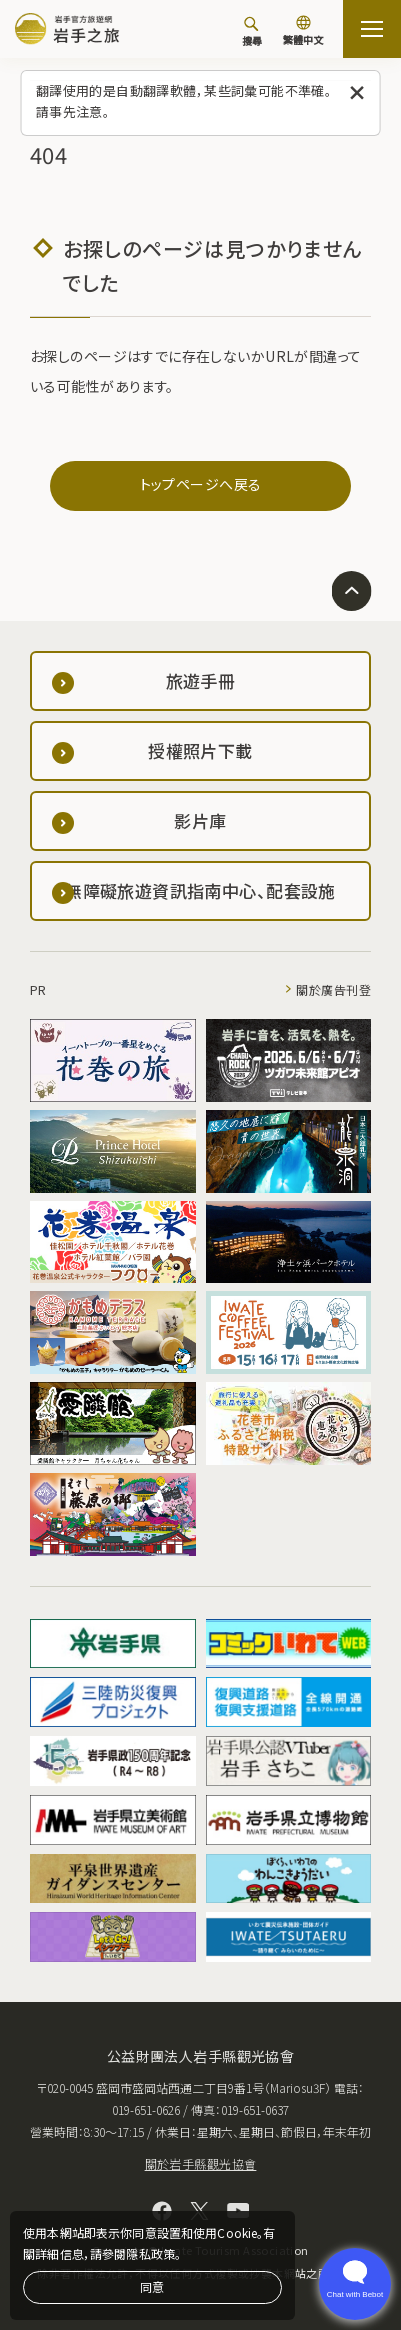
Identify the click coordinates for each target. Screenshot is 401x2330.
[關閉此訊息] (357, 93)
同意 (152, 2286)
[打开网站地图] (372, 29)
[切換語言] (303, 32)
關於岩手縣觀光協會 (201, 2163)
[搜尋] (252, 31)
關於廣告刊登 (333, 989)
